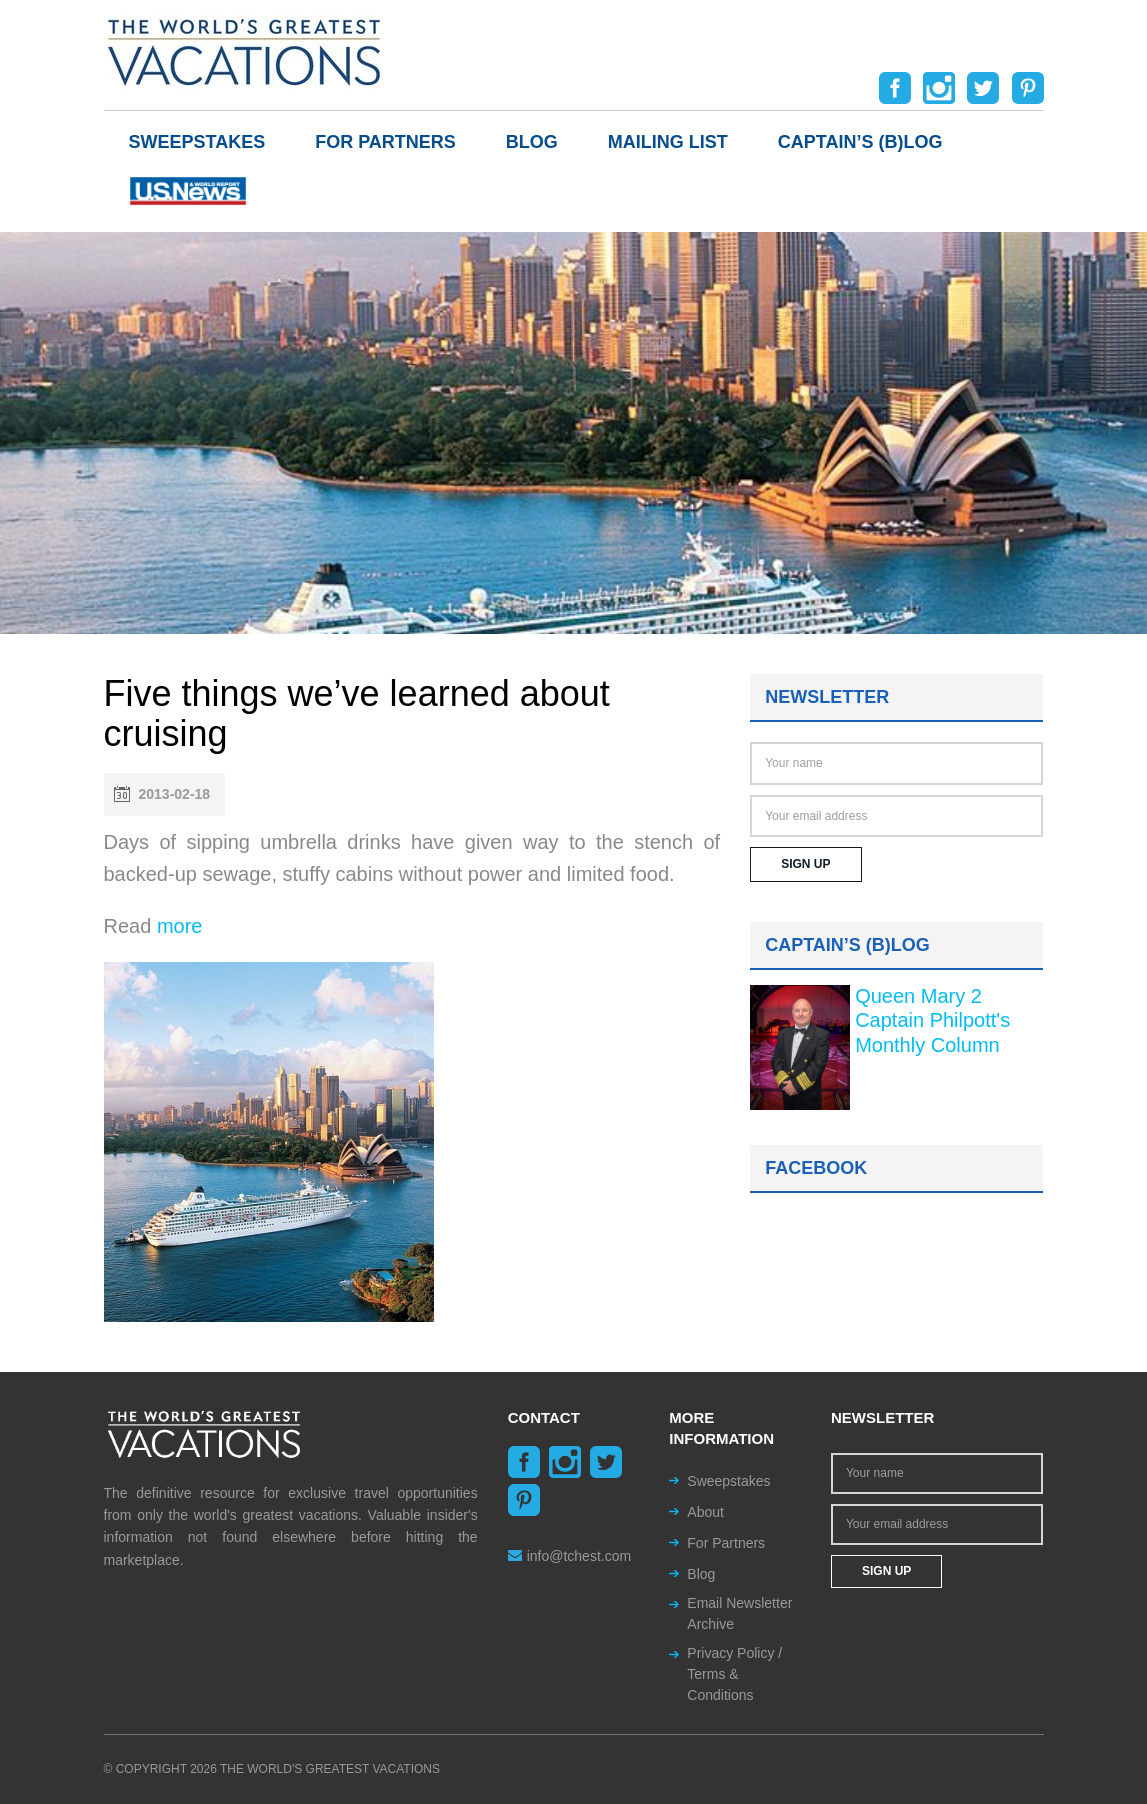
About (705, 1512)
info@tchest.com (569, 1556)
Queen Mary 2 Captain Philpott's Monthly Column (932, 1020)
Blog (532, 142)
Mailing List (668, 142)
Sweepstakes (197, 142)
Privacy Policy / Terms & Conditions (734, 1674)
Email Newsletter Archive (739, 1613)
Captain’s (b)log (860, 142)
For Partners (385, 142)
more (180, 926)
